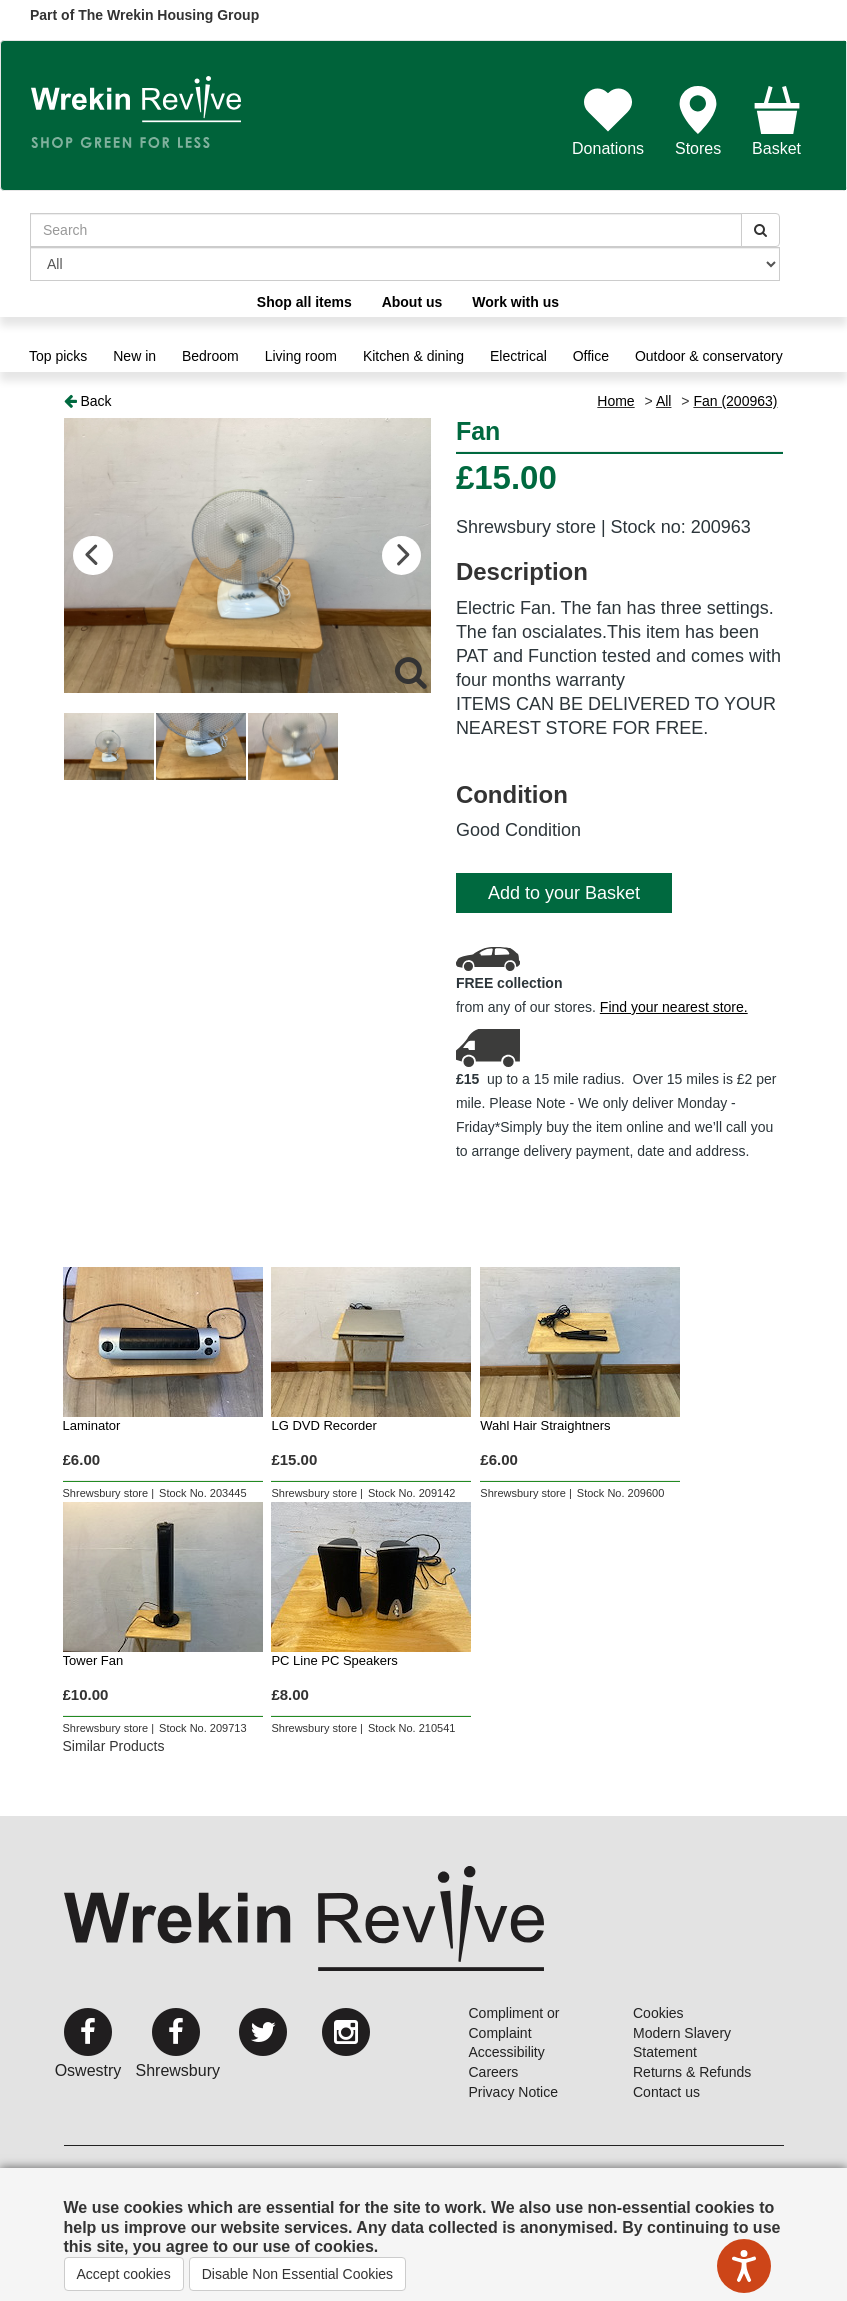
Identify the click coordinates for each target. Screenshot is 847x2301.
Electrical (518, 356)
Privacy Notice (513, 2092)
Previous (93, 555)
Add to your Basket (564, 893)
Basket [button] (776, 121)
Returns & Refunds (692, 2072)
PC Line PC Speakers (334, 1660)
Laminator (92, 1425)
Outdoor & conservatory (709, 356)
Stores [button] (698, 121)
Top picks (58, 356)
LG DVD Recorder (323, 1425)
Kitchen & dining (413, 356)
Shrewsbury (178, 2070)
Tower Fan (93, 1660)
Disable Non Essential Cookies (297, 2274)
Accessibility (507, 2052)
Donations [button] (608, 121)
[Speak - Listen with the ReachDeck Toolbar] (744, 2266)
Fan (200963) (735, 401)
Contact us (666, 2092)
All (664, 401)
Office (591, 356)
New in (134, 356)
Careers (494, 2072)
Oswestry (88, 2070)
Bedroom (210, 356)
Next (401, 555)
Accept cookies (124, 2274)
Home (615, 401)
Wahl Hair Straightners (545, 1425)
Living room (301, 356)
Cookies (658, 2013)
